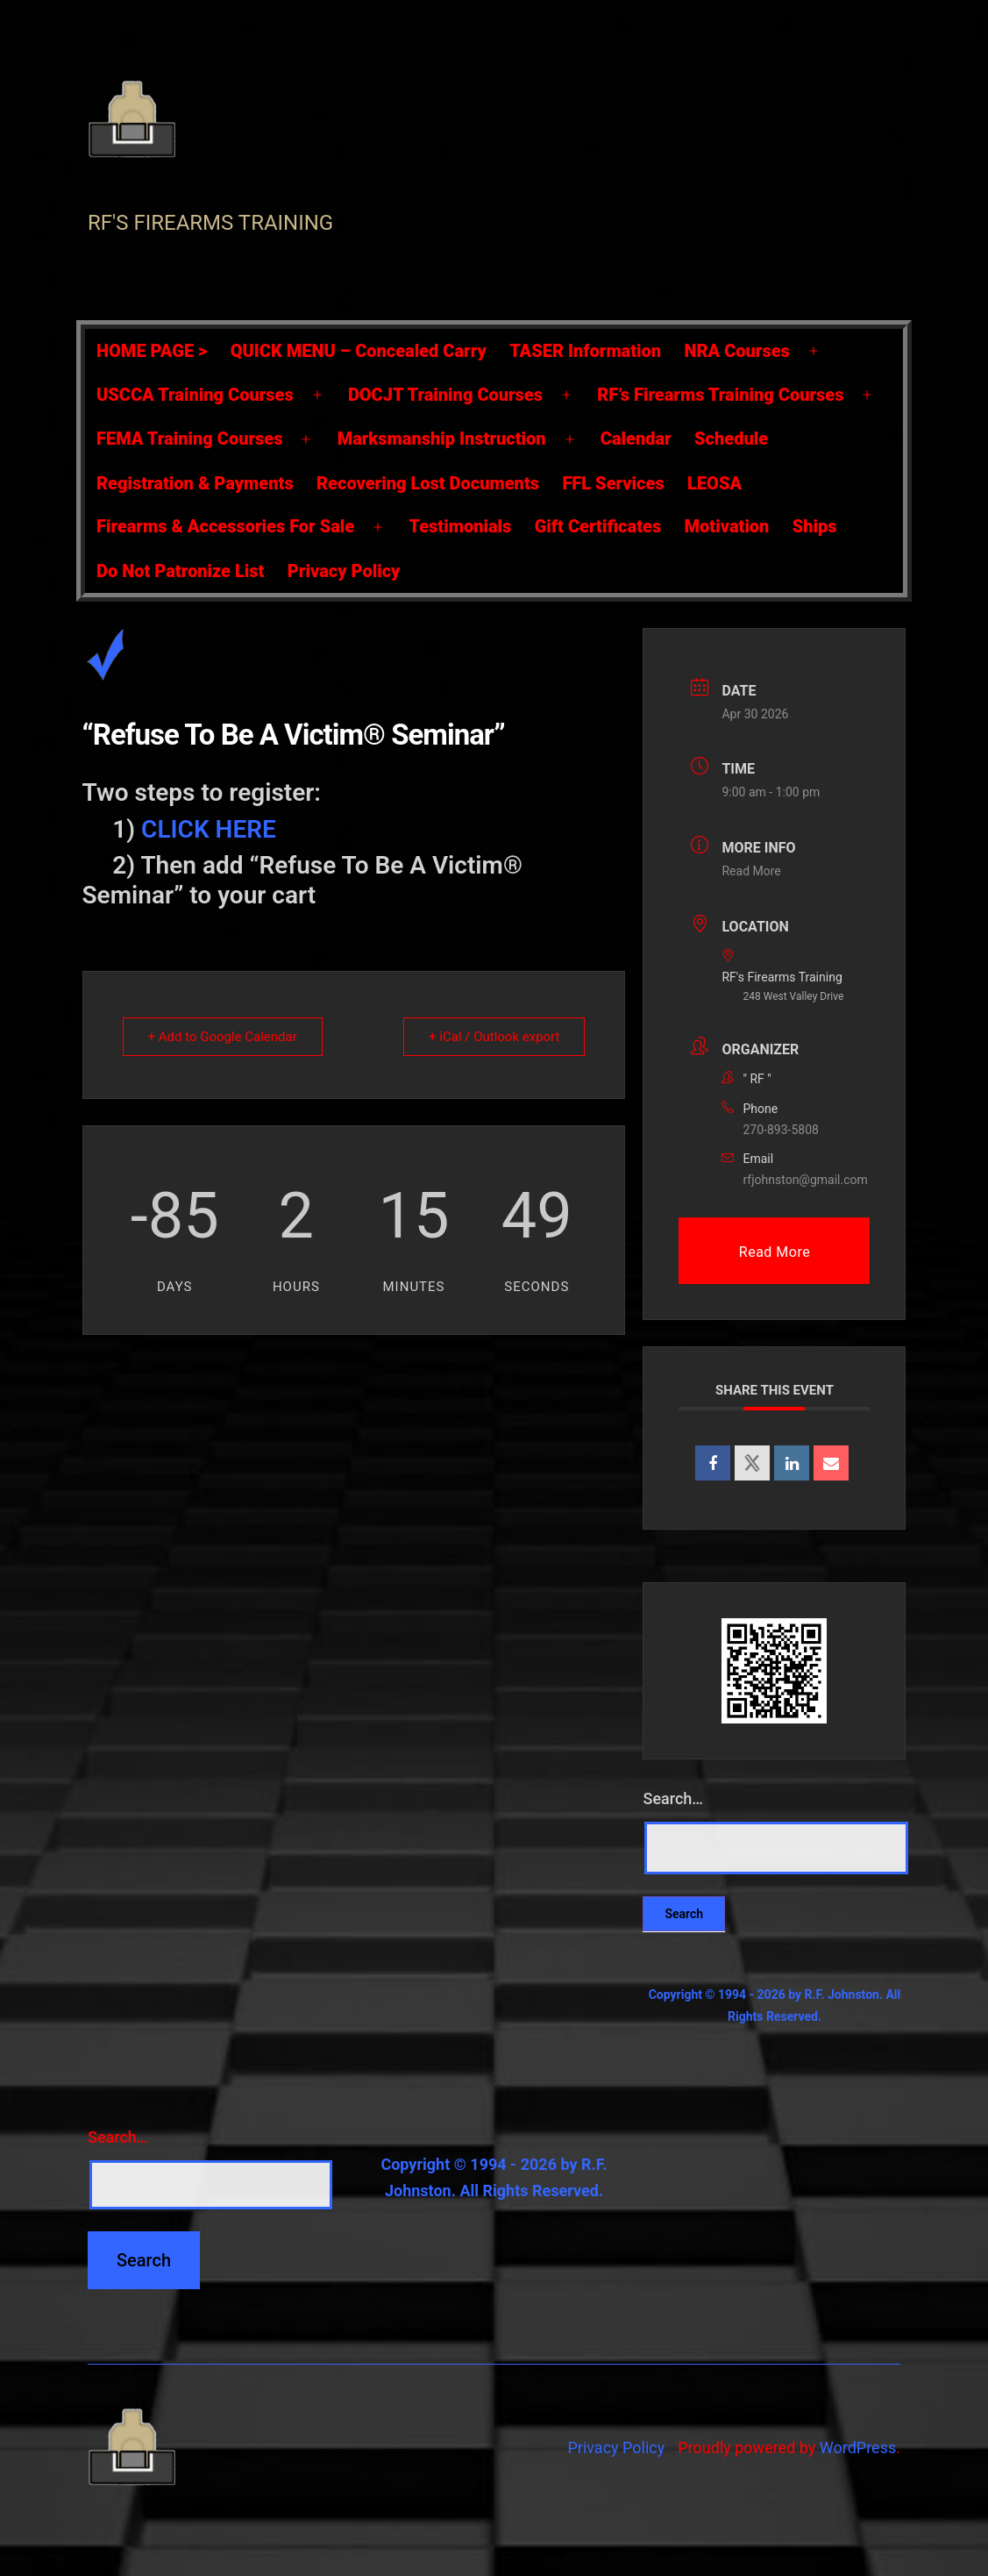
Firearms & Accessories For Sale (225, 526)
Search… (673, 1798)
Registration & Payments (195, 483)
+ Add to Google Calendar (222, 1037)
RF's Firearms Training (210, 223)
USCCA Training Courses (195, 394)
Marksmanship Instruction (442, 438)
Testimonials (460, 526)
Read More (750, 871)
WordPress (858, 2447)
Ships (815, 526)
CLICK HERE (208, 829)
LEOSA (714, 483)
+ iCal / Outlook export (494, 1037)
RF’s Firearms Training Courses (720, 394)
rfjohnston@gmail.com (805, 1180)
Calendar (636, 438)
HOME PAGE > (151, 350)
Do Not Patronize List (180, 571)
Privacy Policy (344, 571)
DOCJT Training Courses (445, 394)
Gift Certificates (598, 526)
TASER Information (585, 350)
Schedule (731, 438)
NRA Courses (737, 350)
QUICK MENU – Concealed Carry (359, 350)
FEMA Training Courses (189, 438)
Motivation (727, 526)
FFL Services (613, 483)
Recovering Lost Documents (427, 483)
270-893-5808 (780, 1130)
